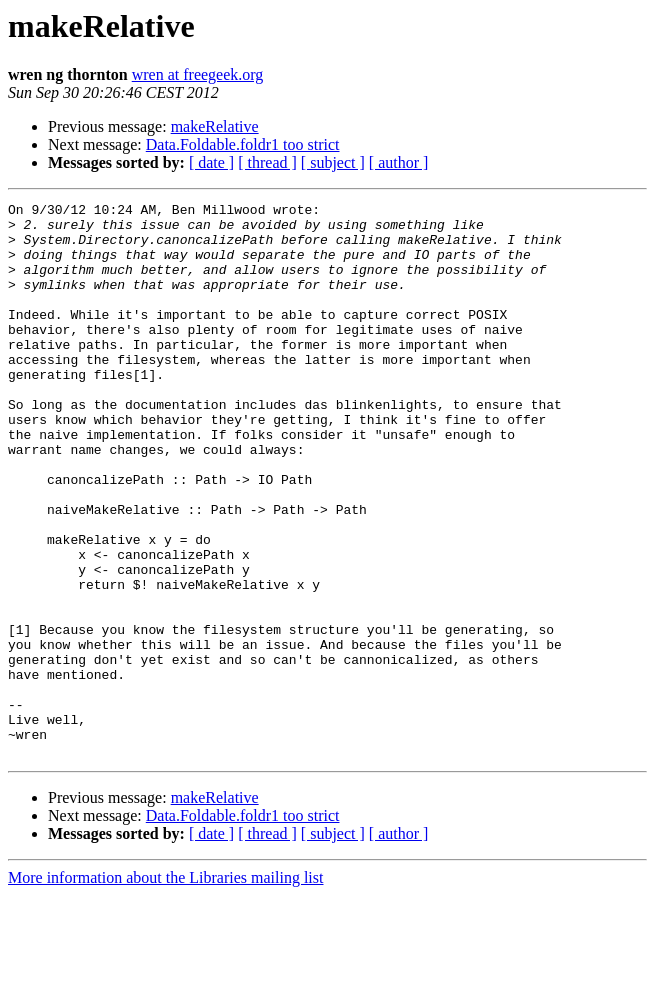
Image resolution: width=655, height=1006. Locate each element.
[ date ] (211, 162)
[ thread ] (267, 162)
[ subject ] (333, 162)
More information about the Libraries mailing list (165, 988)
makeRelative (215, 126)
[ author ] (399, 162)
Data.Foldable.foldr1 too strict (243, 144)
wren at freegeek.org (198, 74)
